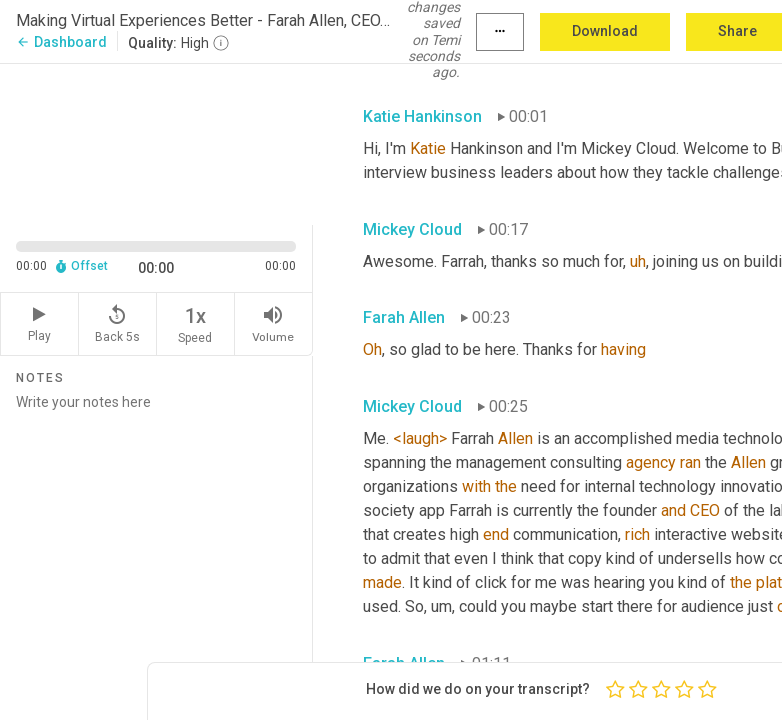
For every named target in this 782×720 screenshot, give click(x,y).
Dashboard (61, 42)
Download (605, 31)
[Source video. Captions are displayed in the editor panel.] (156, 142)
